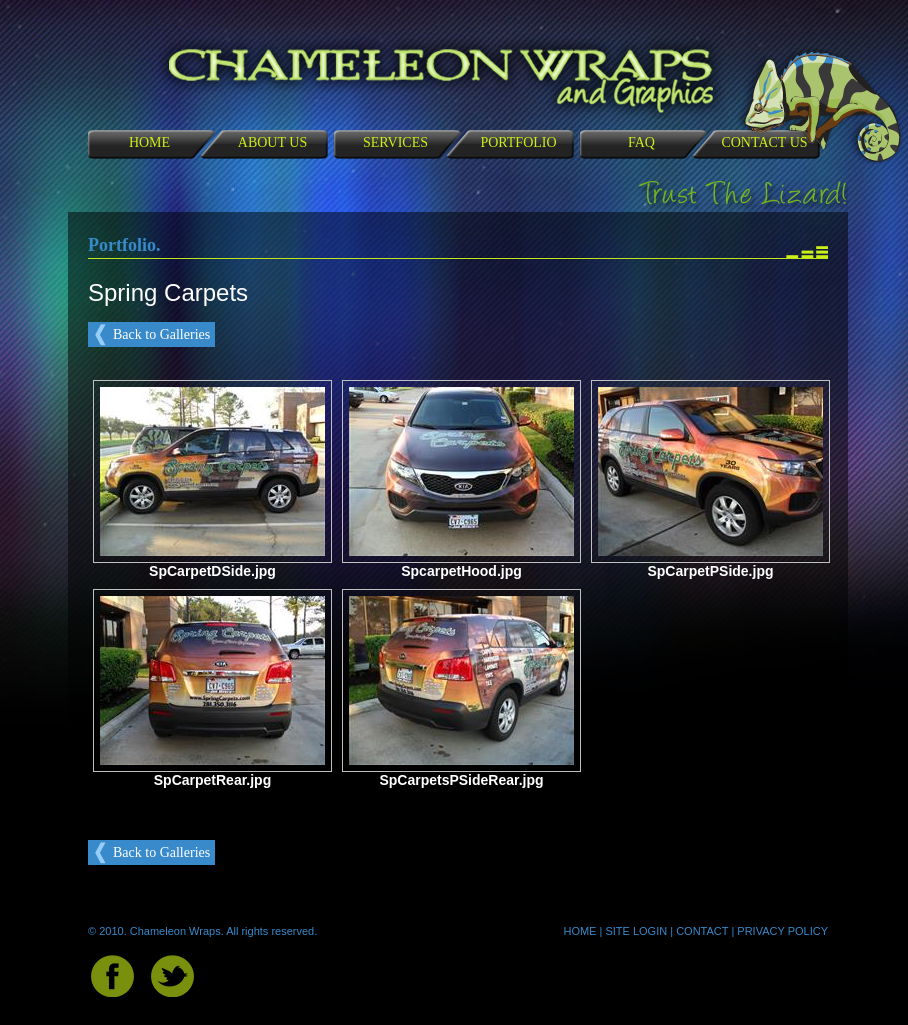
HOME (149, 142)
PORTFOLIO (518, 142)
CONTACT (702, 931)
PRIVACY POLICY (782, 931)
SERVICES (395, 142)
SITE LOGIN (636, 931)
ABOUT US (272, 142)
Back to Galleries (161, 334)
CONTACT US (764, 142)
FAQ (641, 142)
